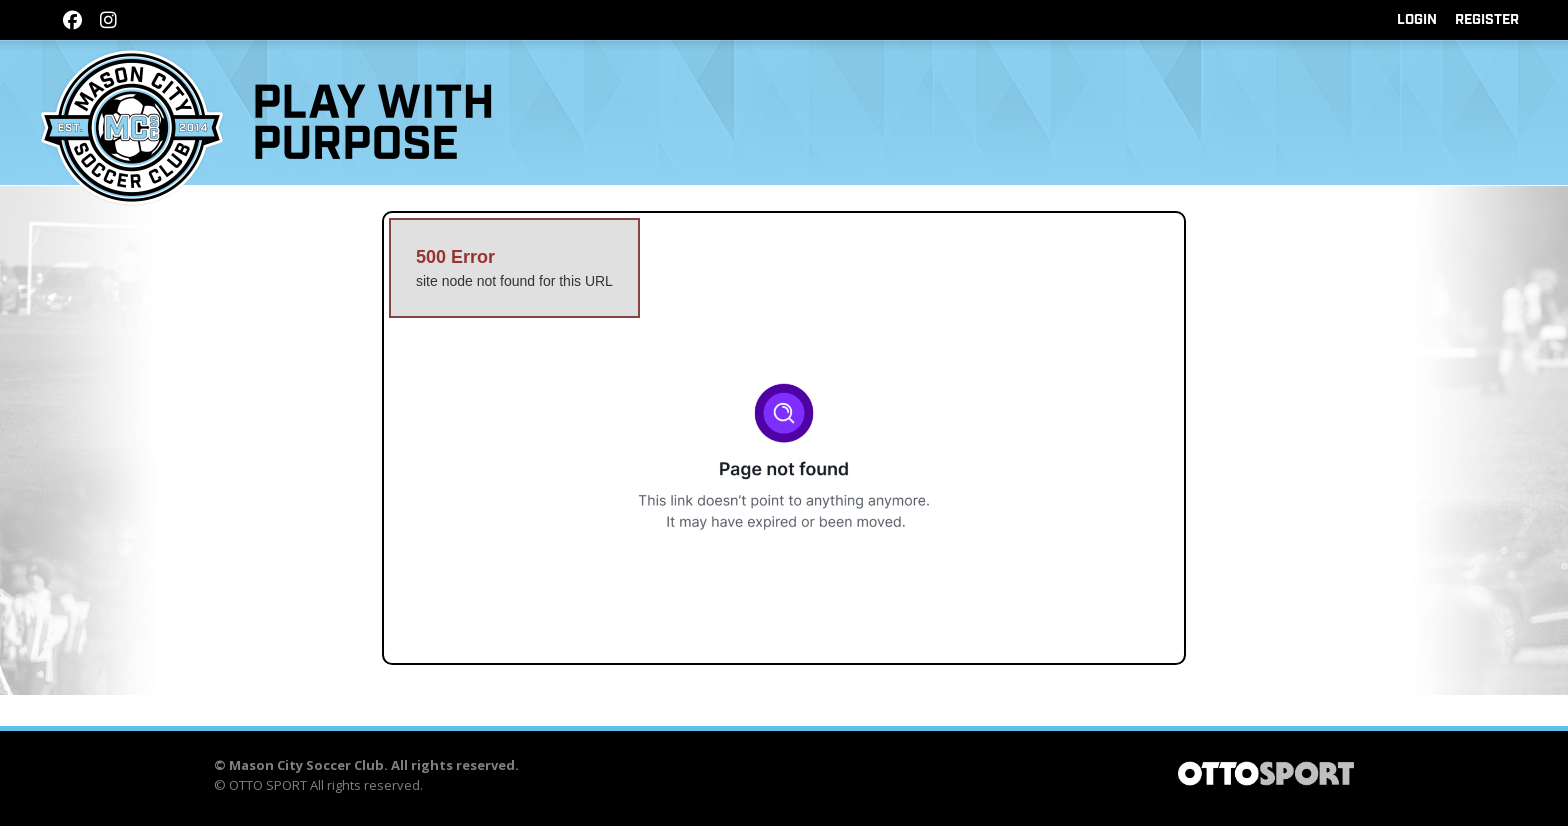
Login (1417, 20)
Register (1487, 20)
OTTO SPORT (268, 785)
